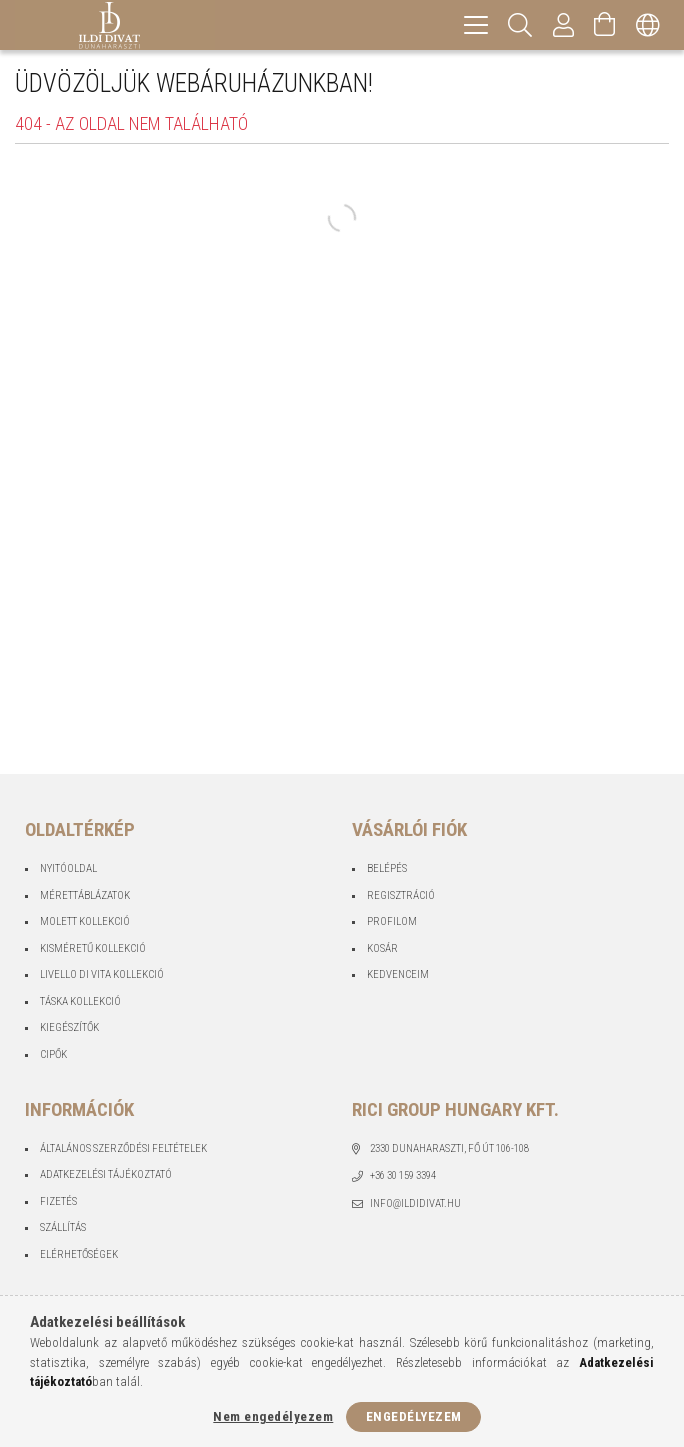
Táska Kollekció (80, 1001)
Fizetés (58, 1201)
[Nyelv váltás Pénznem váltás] (648, 25)
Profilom (392, 921)
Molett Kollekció (85, 921)
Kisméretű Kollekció (93, 948)
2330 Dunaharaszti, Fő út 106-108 (449, 1148)
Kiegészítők (69, 1027)
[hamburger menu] (476, 25)
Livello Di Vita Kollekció (102, 974)
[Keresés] (520, 25)
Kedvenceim (398, 974)
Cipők (53, 1054)
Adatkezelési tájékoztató (106, 1174)
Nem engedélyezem (273, 1416)
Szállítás (63, 1227)
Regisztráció (401, 895)
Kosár (382, 948)
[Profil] (564, 25)
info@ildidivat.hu (415, 1203)
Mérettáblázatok (85, 895)
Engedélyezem (414, 1416)
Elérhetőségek (79, 1254)
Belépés (387, 868)
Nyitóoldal (68, 868)
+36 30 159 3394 (403, 1175)
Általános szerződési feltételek (123, 1148)
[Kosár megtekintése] (605, 25)
